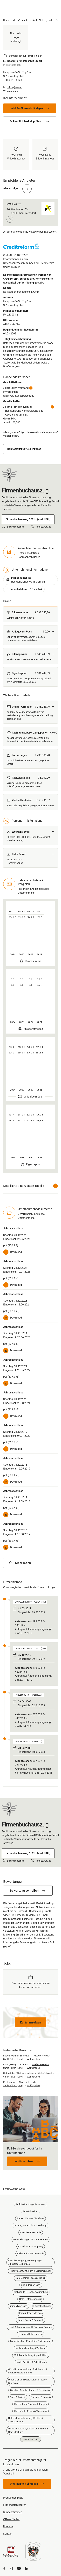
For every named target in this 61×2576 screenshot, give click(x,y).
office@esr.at (14, 87)
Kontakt (7, 2533)
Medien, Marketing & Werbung (30, 2348)
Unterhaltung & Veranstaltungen (30, 2404)
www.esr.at (13, 91)
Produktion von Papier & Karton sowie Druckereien (27, 2381)
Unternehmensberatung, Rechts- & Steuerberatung (25, 2420)
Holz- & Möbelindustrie (30, 2299)
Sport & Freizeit (17, 2397)
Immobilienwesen (18, 2306)
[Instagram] (11, 2569)
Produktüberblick (13, 2497)
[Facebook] (4, 2569)
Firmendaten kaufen (14, 2504)
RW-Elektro (14, 204)
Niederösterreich (42, 2055)
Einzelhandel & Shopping (30, 2246)
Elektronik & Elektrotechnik (30, 2253)
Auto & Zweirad (30, 2211)
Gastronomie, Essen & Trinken (31, 2278)
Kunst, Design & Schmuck (30, 2320)
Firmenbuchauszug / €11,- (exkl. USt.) (28, 519)
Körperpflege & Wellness (30, 2313)
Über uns (8, 2526)
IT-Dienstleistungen (41, 2306)
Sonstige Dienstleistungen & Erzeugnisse (30, 2390)
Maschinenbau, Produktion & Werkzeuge (30, 2341)
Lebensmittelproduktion (31, 2334)
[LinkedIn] (26, 2569)
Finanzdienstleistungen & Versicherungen (30, 2271)
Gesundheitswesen (30, 2285)
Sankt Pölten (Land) (13, 2059)
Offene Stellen (11, 2519)
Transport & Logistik (41, 2397)
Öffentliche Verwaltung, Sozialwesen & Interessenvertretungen (27, 2371)
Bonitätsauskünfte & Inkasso (24, 448)
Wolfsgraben (33, 2059)
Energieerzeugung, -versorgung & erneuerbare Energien (25, 2262)
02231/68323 (14, 80)
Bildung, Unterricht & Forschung (30, 2225)
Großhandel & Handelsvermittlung (31, 2292)
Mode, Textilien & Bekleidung (30, 2362)
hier (17, 267)
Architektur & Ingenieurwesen (30, 2204)
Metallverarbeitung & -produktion (30, 2355)
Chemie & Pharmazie (30, 2232)
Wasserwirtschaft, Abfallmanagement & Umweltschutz (28, 2430)
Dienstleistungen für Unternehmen (30, 2239)
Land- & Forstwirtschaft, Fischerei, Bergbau (30, 2327)
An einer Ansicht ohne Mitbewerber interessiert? (30, 231)
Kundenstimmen (12, 2512)
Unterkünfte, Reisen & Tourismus (30, 2411)
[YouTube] (19, 2569)
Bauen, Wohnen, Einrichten (30, 2218)
